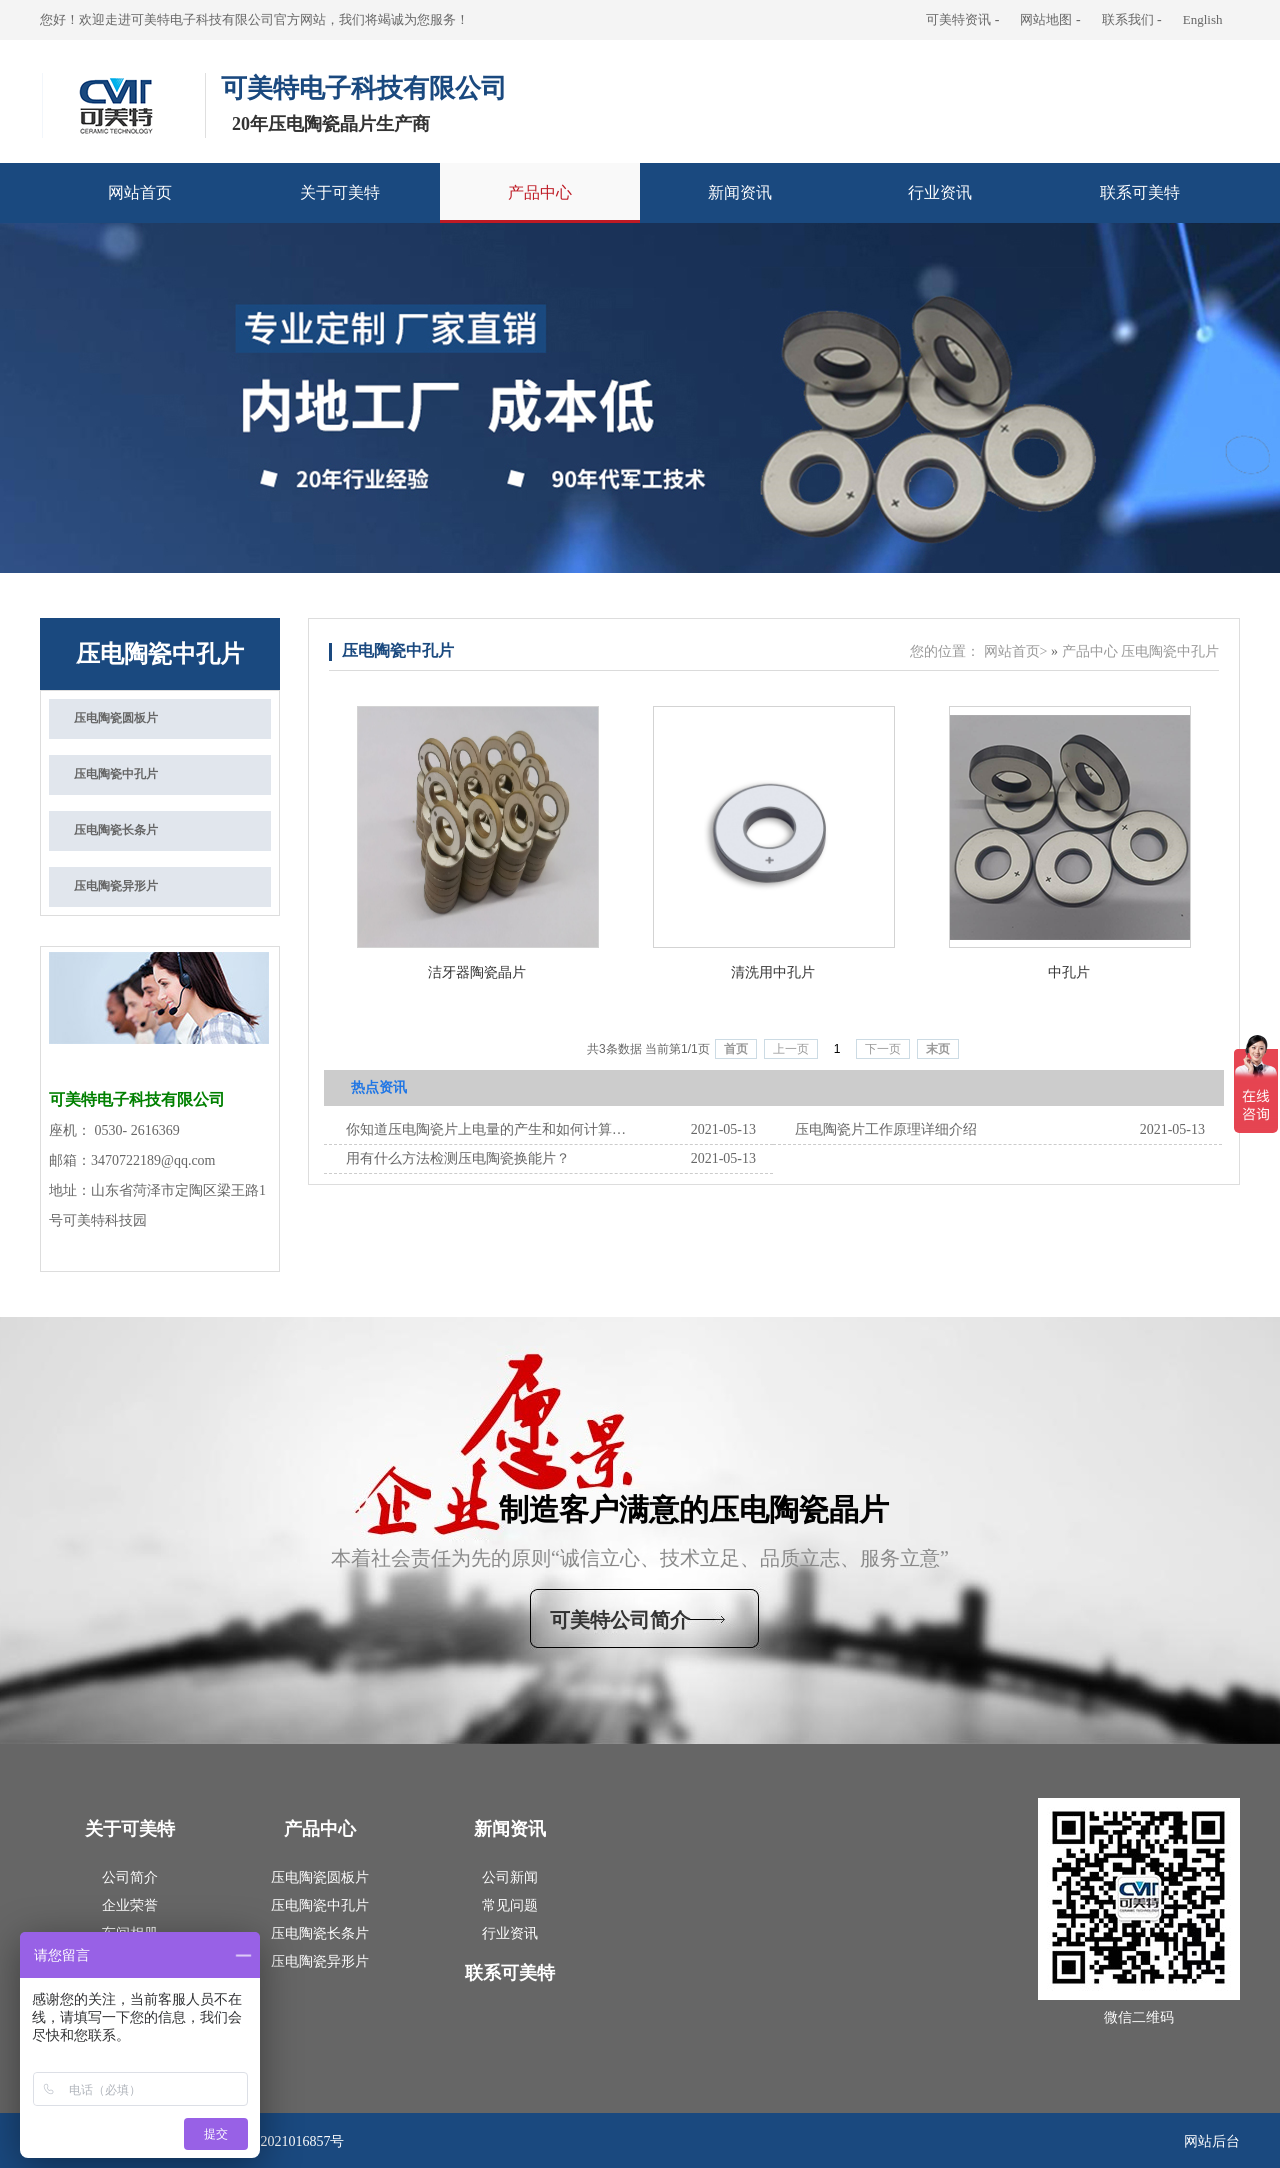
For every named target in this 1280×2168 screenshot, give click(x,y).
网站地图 (1046, 19)
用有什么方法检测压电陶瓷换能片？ (458, 1158)
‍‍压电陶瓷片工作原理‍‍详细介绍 (886, 1129)
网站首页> (1016, 651)
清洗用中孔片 (773, 972)
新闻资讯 (740, 192)
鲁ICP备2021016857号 (278, 2141)
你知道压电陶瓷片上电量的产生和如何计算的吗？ (486, 1129)
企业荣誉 (130, 1905)
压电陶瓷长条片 (320, 1933)
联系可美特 (1140, 192)
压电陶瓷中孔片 (160, 654)
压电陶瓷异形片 (320, 1961)
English (1203, 19)
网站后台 (1212, 2141)
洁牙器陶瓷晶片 (477, 972)
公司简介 (130, 1877)
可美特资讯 (958, 19)
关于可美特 (340, 192)
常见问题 (510, 1905)
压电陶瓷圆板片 (320, 1877)
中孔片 (1069, 972)
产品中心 (540, 192)
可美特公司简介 (620, 1620)
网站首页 (140, 192)
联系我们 (1128, 19)
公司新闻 (510, 1877)
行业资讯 (940, 192)
